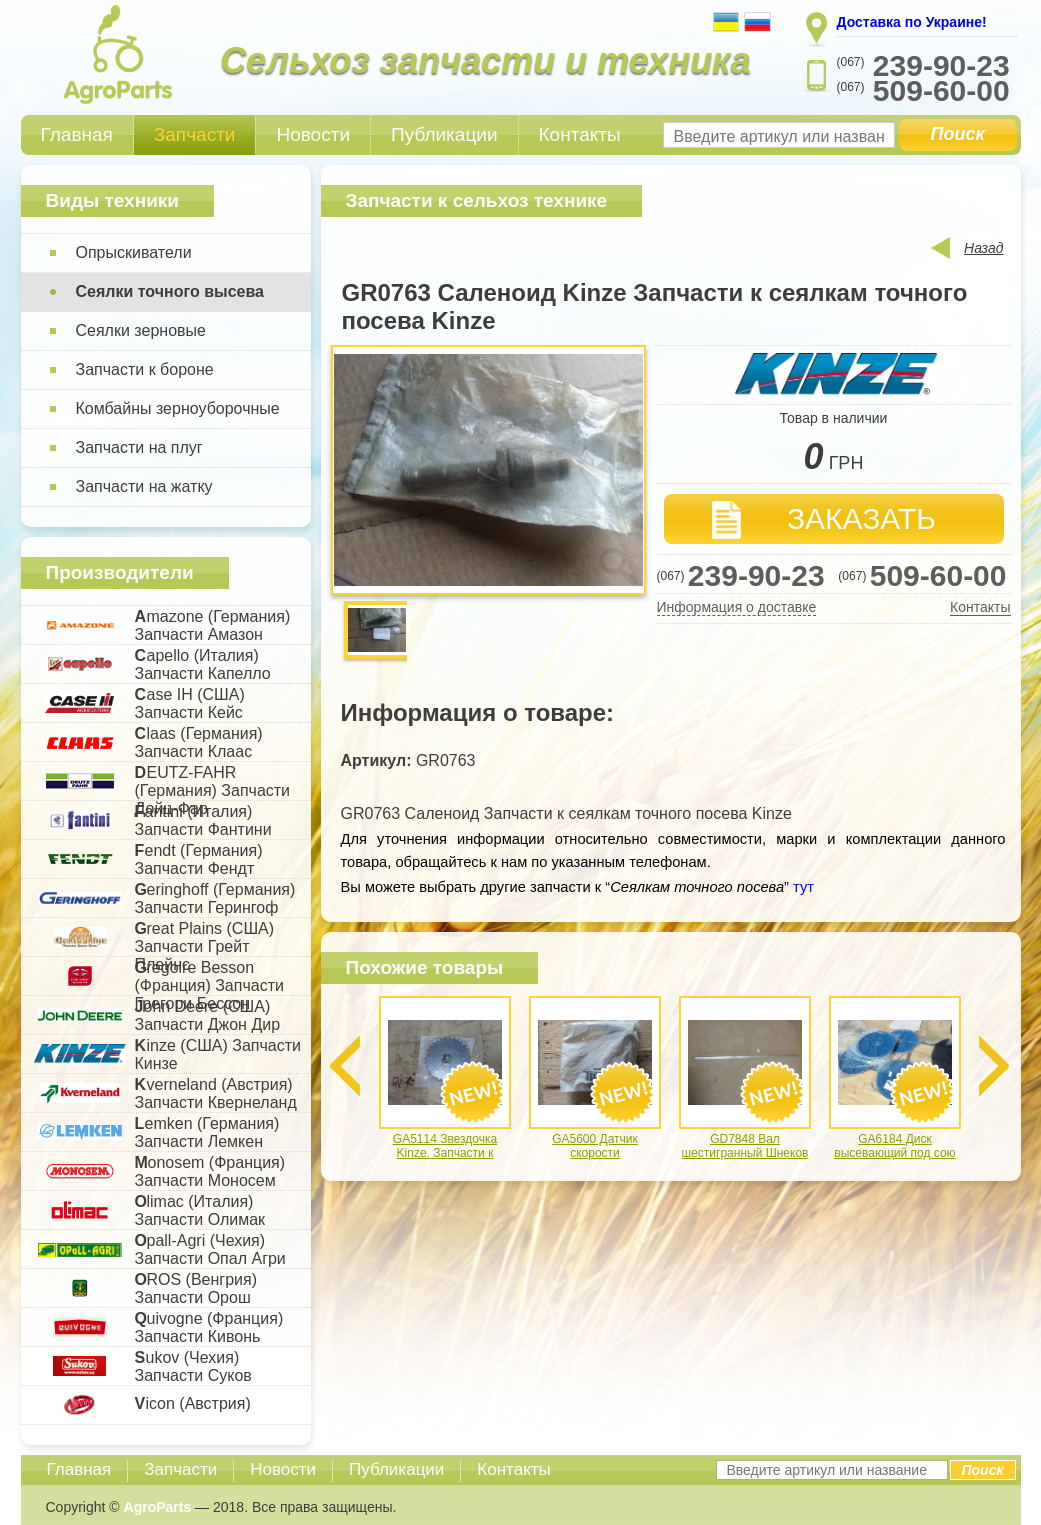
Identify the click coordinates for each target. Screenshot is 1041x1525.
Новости (313, 134)
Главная (77, 134)
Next (994, 1066)
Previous (345, 1066)
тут (801, 887)
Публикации (444, 134)
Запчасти (195, 134)
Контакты (580, 134)
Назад (983, 248)
